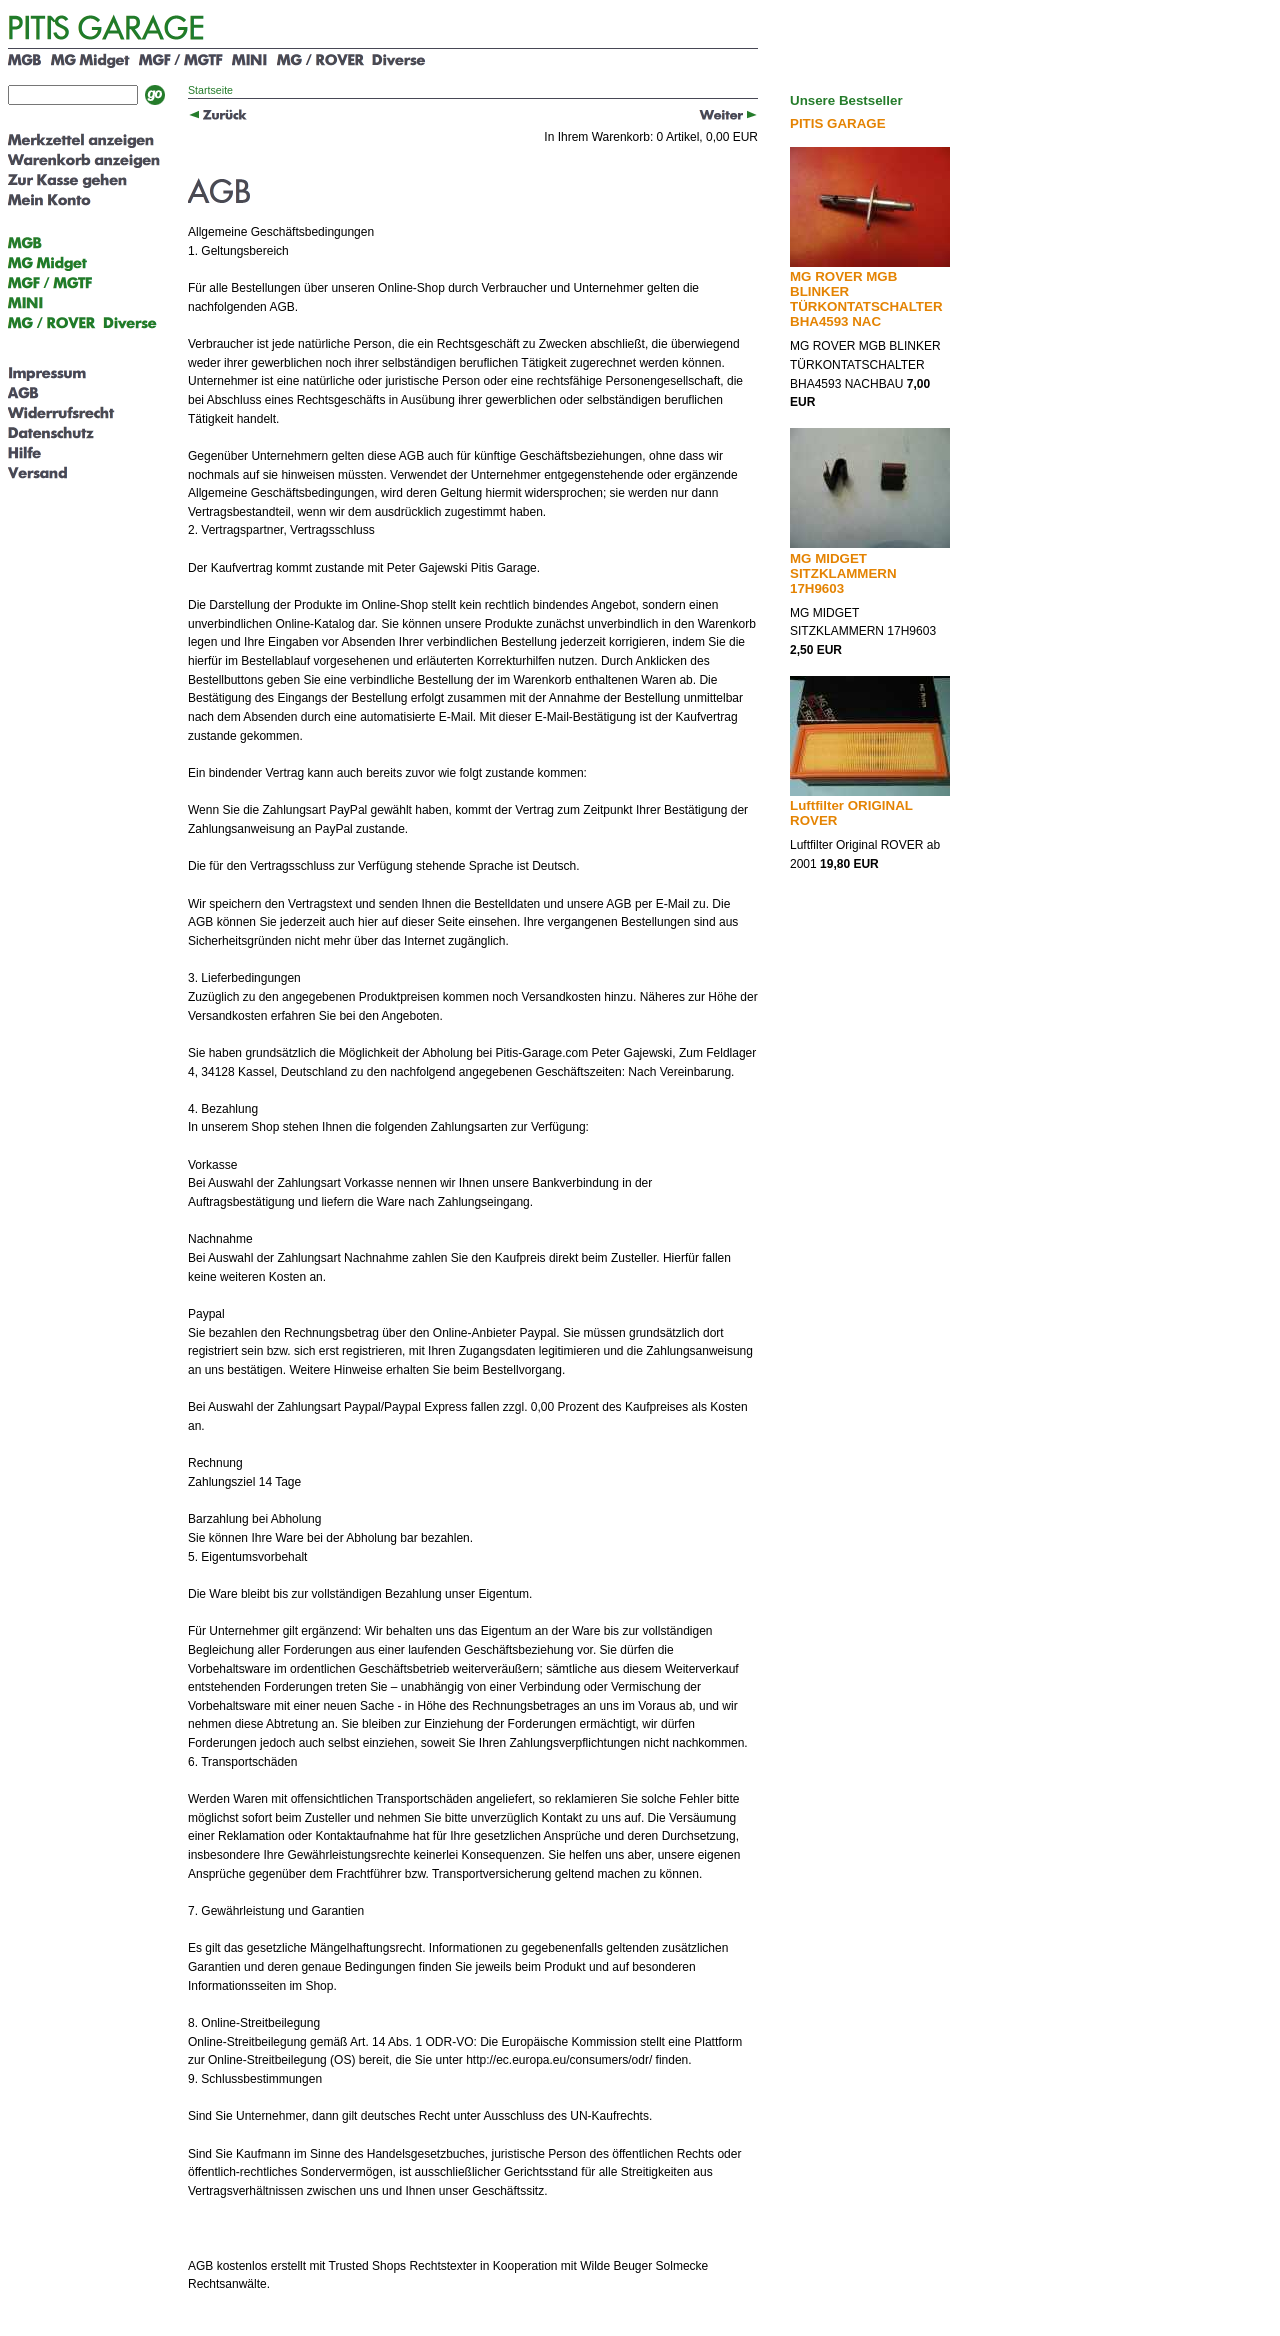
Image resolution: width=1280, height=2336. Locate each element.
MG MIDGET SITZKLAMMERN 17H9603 (843, 573)
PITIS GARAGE (838, 123)
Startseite (210, 90)
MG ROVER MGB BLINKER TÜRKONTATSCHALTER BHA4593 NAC (866, 299)
